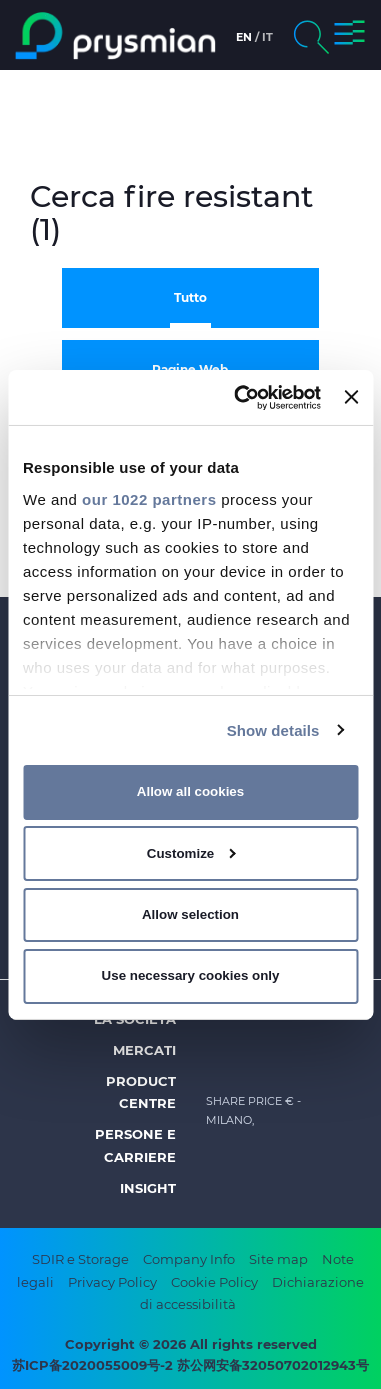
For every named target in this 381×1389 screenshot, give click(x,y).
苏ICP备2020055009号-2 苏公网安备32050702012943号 (190, 1365)
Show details (273, 729)
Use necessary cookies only (191, 975)
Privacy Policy (112, 1282)
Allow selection (190, 914)
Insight (148, 1188)
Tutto (190, 297)
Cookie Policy (214, 1282)
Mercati (144, 1050)
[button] (349, 36)
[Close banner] (351, 397)
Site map (278, 1259)
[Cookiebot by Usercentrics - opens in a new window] (240, 397)
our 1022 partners (149, 498)
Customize (191, 853)
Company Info (189, 1259)
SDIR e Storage (80, 1259)
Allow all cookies (190, 791)
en (244, 37)
